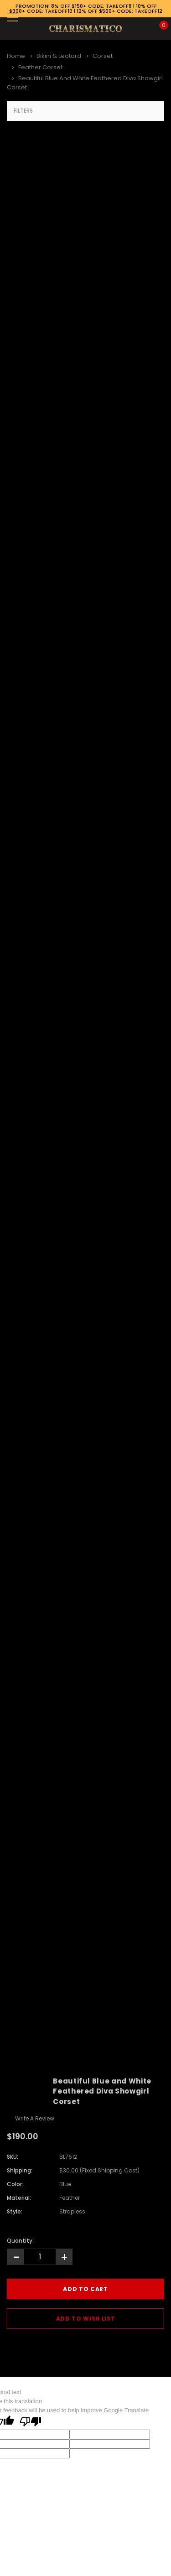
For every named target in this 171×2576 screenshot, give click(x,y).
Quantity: (20, 2240)
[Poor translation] (30, 2422)
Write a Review (34, 2118)
